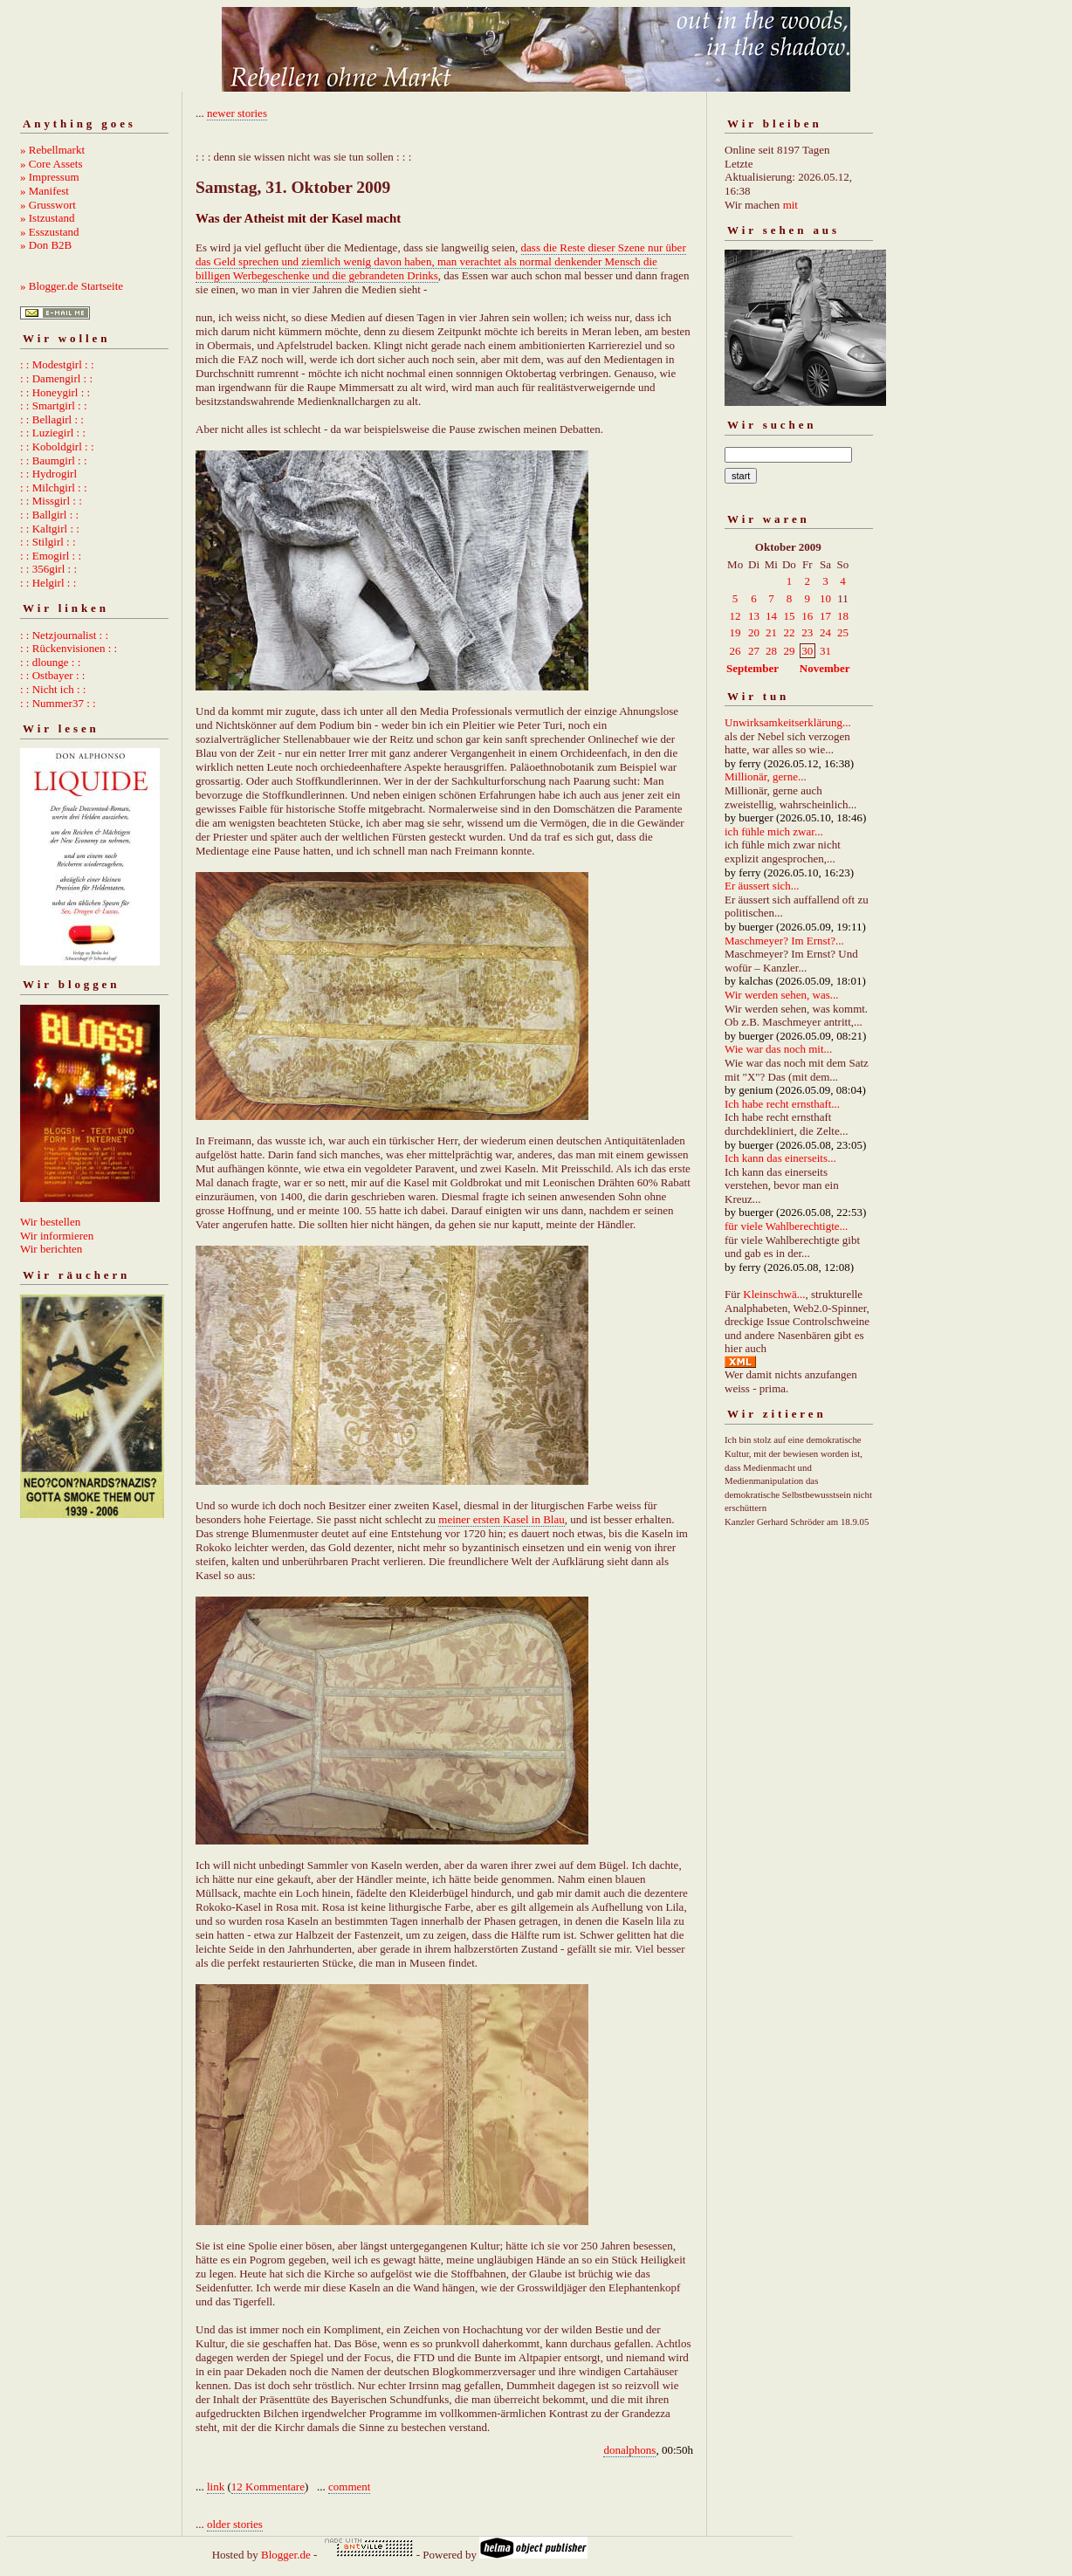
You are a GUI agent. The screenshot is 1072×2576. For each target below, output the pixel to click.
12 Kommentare (268, 2486)
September (752, 668)
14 (771, 615)
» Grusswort (48, 204)
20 (753, 632)
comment (349, 2486)
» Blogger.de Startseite (71, 285)
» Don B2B (46, 244)
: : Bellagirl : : (52, 419)
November (825, 668)
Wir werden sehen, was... (782, 994)
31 (825, 650)
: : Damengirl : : (56, 378)
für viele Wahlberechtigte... (786, 1226)
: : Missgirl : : (51, 500)
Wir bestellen (50, 1221)
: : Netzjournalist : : (64, 635)
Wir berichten (51, 1248)
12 (735, 615)
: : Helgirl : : (48, 582)
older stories (235, 2524)
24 (825, 632)
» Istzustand (47, 217)
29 (788, 650)
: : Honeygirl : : (55, 392)
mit (790, 204)
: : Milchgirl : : (53, 487)
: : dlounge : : (50, 662)
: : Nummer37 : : (58, 703)
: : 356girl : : (48, 568)
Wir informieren (56, 1235)
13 (753, 615)
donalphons (629, 2449)
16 (807, 615)
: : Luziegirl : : (53, 432)
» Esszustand (49, 231)
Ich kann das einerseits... (780, 1157)
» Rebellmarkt (52, 149)
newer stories (237, 113)
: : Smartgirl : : (53, 405)
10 (825, 598)
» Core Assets (51, 163)
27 (753, 650)
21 (771, 632)
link (215, 2486)
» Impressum (49, 176)
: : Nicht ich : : (53, 689)
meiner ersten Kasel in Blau (501, 1519)
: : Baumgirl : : (53, 460)
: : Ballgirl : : (49, 514)
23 (807, 632)
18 (843, 615)
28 (771, 650)
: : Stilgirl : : (48, 541)
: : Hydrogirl (48, 473)
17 (825, 615)
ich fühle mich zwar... (774, 831)
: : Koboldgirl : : (57, 446)
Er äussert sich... (762, 885)
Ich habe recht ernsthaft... (782, 1103)
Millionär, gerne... (766, 776)
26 (735, 650)
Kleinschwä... (774, 1294)
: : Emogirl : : (50, 555)
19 (735, 632)
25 (843, 632)
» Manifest (44, 190)
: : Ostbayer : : (52, 675)
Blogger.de (286, 2554)
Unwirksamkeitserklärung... (788, 722)
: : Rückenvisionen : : (68, 648)
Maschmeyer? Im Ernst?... (784, 940)
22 (788, 632)
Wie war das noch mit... (778, 1048)
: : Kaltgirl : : (49, 528)
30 (807, 650)
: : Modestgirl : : (57, 364)
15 (788, 615)
